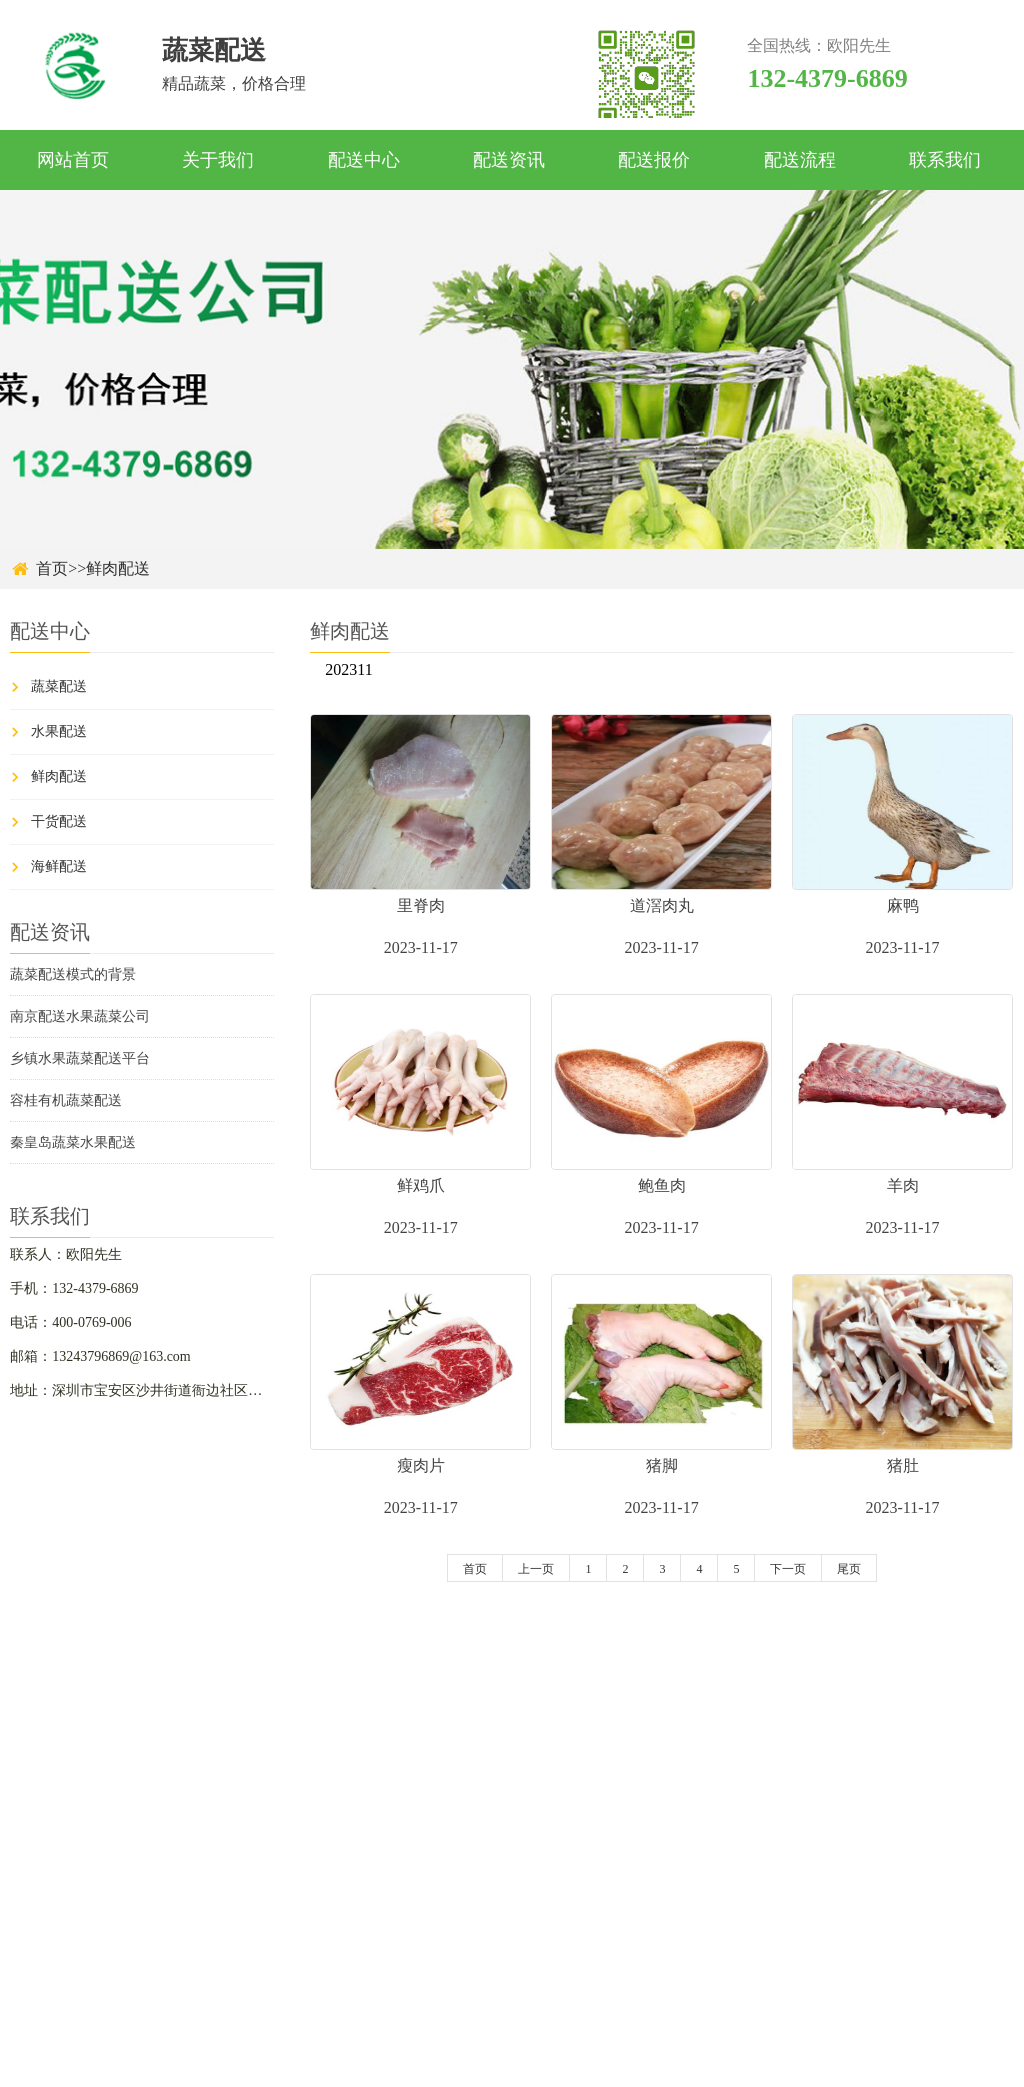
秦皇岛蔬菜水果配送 (73, 1142)
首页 (52, 568)
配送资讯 (509, 160)
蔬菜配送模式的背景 (73, 974)
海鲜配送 (59, 866)
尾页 (849, 1569)
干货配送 (59, 821)
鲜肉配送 (118, 568)
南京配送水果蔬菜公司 (80, 1016)
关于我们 (218, 160)
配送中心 (364, 160)
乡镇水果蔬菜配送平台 (80, 1058)
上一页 (536, 1569)
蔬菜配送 (59, 686)
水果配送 (59, 731)
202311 (348, 669)
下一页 (788, 1569)
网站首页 (73, 160)
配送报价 (654, 160)
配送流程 (800, 160)
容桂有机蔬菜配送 (66, 1100)
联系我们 (945, 160)
